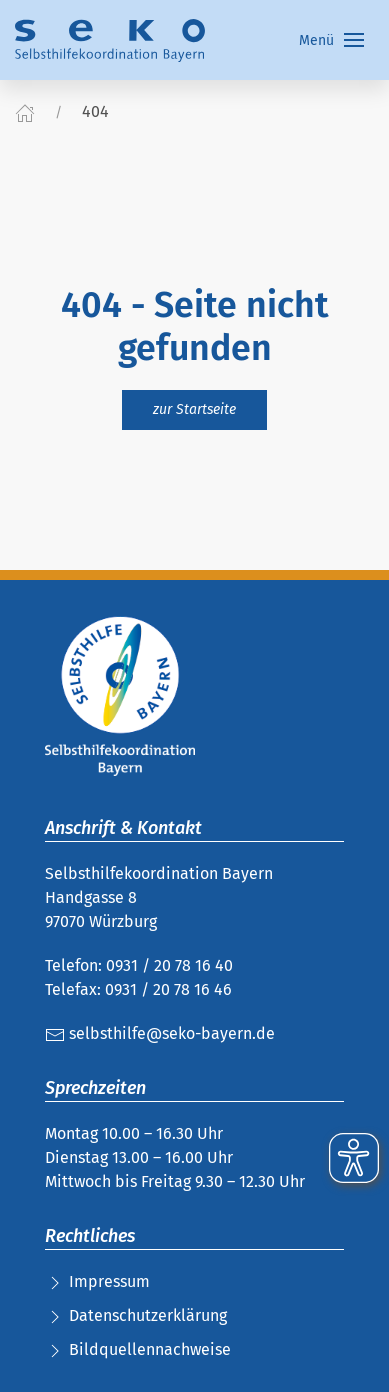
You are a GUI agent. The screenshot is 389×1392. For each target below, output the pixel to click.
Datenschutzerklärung (148, 1315)
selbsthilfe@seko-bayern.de (160, 1033)
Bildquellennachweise (150, 1349)
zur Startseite (194, 409)
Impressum (109, 1281)
